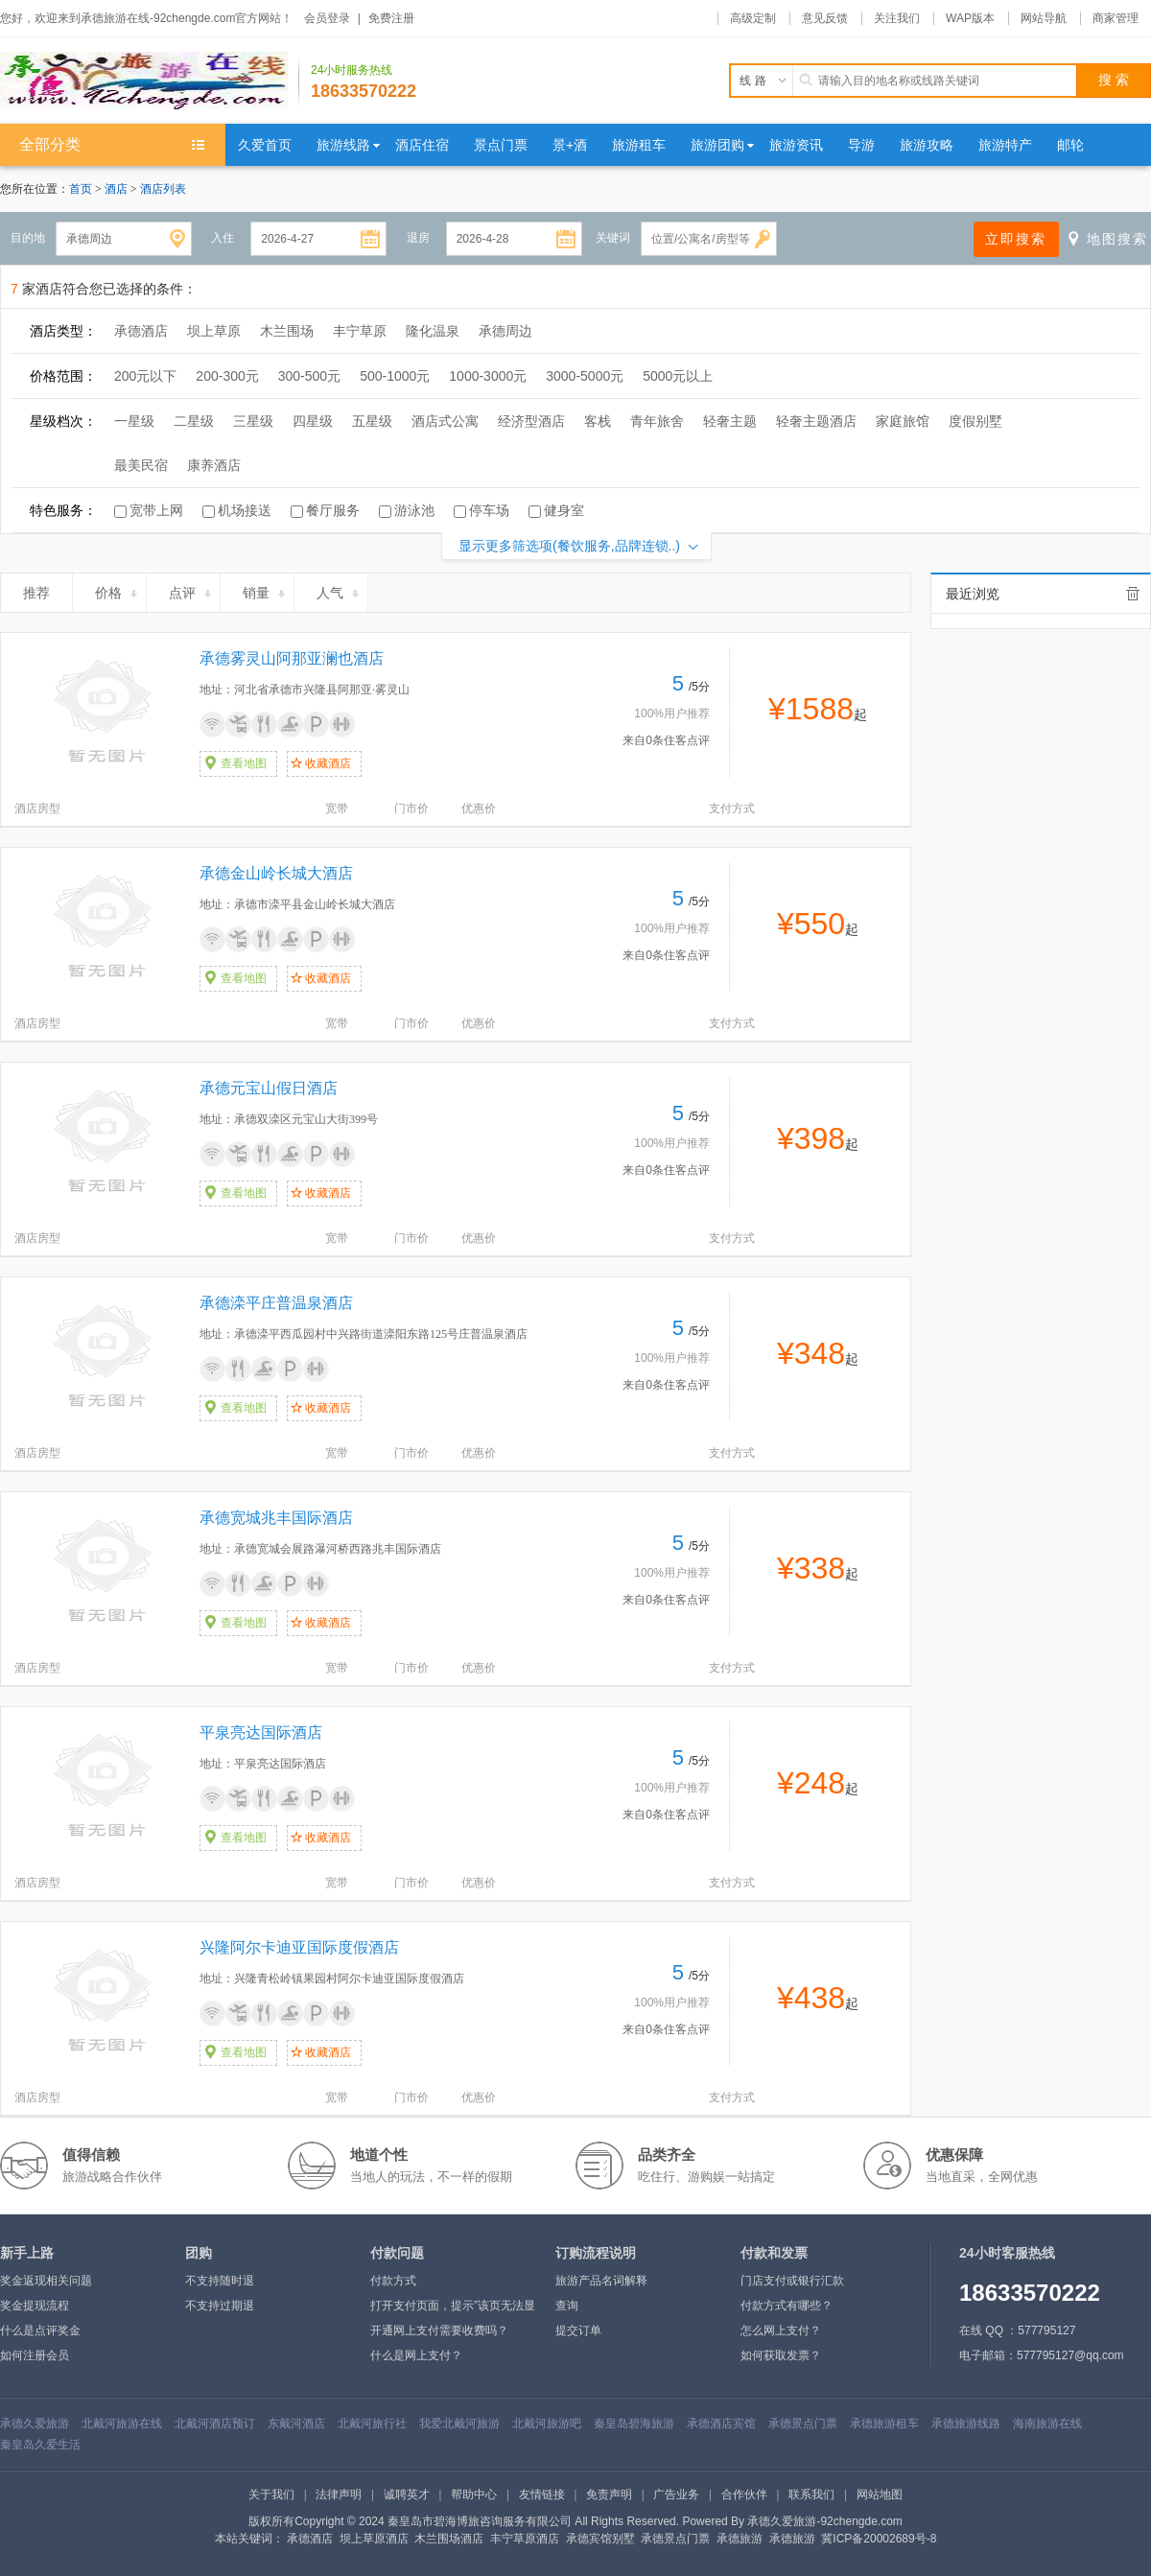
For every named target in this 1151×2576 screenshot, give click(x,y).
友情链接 (542, 2494)
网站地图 (880, 2494)
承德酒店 (141, 331)
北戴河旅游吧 (546, 2423)
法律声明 (339, 2494)
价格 (117, 589)
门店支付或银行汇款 (792, 2280)
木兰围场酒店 (448, 2538)
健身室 (564, 510)
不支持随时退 (219, 2280)
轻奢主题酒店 (816, 421)
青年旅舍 (657, 421)
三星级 (253, 421)
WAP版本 (970, 18)
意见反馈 (825, 18)
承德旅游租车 (884, 2423)
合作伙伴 (744, 2494)
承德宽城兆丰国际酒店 (276, 1518)
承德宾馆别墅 (600, 2538)
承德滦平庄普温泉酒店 (276, 1303)
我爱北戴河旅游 (459, 2423)
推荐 (44, 589)
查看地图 (244, 763)
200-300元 (227, 376)
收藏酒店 (328, 763)
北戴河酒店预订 (215, 2423)
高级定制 (753, 18)
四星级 (313, 421)
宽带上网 (156, 510)
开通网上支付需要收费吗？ (439, 2330)
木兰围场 (287, 331)
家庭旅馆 (902, 421)
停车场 (489, 510)
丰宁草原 (360, 331)
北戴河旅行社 (372, 2423)
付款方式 (393, 2280)
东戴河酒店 (296, 2423)
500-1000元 (395, 376)
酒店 (117, 189)
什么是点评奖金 (40, 2330)
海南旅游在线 (1047, 2423)
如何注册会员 (34, 2355)
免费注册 (391, 18)
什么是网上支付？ (416, 2355)
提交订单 (578, 2330)
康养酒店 (214, 465)
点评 (191, 589)
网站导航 (1044, 18)
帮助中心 (474, 2494)
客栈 (597, 421)
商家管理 (1115, 18)
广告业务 (676, 2494)
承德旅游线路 (965, 2423)
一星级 (134, 421)
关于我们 (271, 2494)
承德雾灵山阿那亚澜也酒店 (292, 658)
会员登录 (327, 18)
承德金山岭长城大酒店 (276, 873)
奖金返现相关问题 (46, 2280)
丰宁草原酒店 (524, 2538)
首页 (80, 189)
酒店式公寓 (445, 421)
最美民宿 (141, 465)
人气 (339, 589)
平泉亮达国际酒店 (261, 1732)
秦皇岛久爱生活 (40, 2444)
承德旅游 (739, 2538)
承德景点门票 (802, 2423)
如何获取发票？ (780, 2355)
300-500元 (309, 376)
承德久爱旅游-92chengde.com (824, 2521)
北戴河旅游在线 (122, 2423)
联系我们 (811, 2494)
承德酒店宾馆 (721, 2423)
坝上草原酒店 (374, 2538)
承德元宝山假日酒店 (269, 1088)
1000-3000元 (488, 376)
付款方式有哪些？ (786, 2305)
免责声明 (609, 2494)
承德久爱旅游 (34, 2423)
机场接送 (244, 510)
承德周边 (505, 331)
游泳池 (414, 510)
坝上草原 (214, 331)
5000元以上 (678, 376)
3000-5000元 (584, 376)
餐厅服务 (333, 510)
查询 (566, 2305)
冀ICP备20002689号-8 (878, 2538)
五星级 (372, 421)
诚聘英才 (407, 2494)
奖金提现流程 (34, 2305)
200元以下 (145, 376)
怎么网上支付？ (780, 2330)
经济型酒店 (531, 421)
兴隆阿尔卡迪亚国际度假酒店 (299, 1947)
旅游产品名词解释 (601, 2280)
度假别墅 (975, 421)
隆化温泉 (432, 331)
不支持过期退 (219, 2305)
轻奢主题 (730, 421)
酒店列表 (163, 189)
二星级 (194, 421)
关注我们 (897, 18)
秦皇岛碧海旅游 (634, 2423)
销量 (265, 589)
